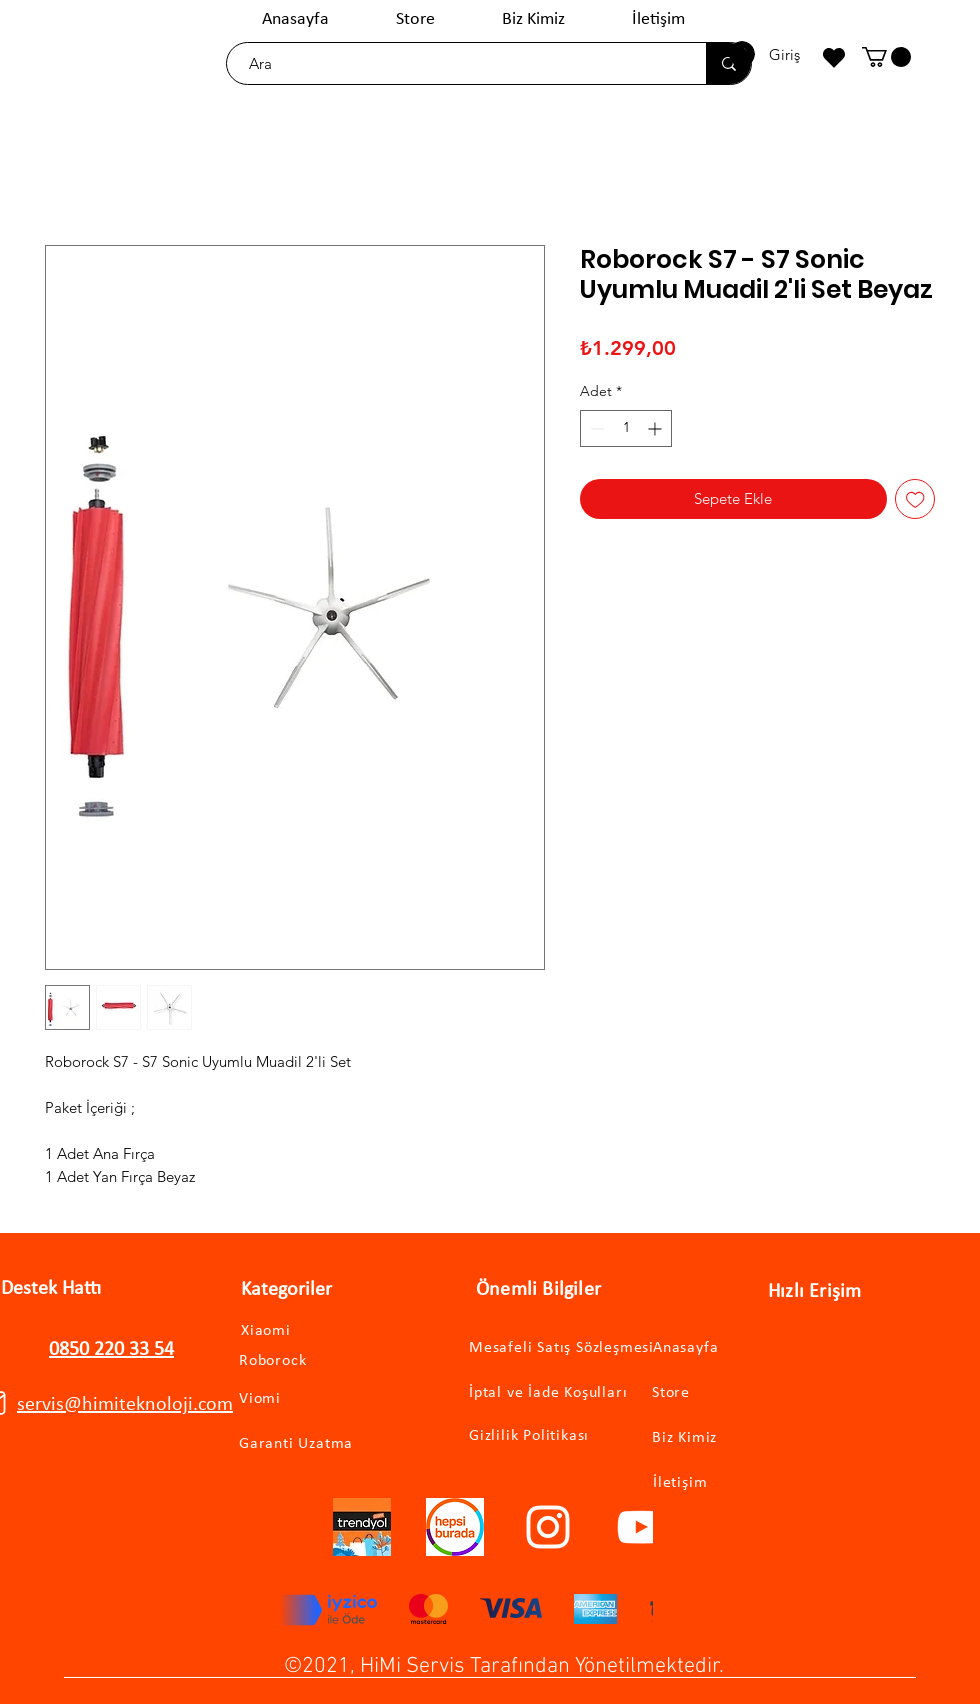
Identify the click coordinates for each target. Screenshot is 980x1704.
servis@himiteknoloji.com (125, 1405)
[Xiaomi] (287, 1331)
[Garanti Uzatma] (323, 1444)
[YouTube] (641, 1527)
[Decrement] (595, 428)
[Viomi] (294, 1399)
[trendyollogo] (362, 1527)
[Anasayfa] (737, 1348)
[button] (886, 57)
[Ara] (456, 63)
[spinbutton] (626, 428)
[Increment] (656, 428)
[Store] (736, 1393)
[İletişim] (737, 1483)
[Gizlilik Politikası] (540, 1436)
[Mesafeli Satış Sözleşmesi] (577, 1348)
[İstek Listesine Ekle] (915, 499)
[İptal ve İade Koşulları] (567, 1393)
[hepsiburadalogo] (455, 1527)
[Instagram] (548, 1527)
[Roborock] (302, 1361)
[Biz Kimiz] (736, 1438)
